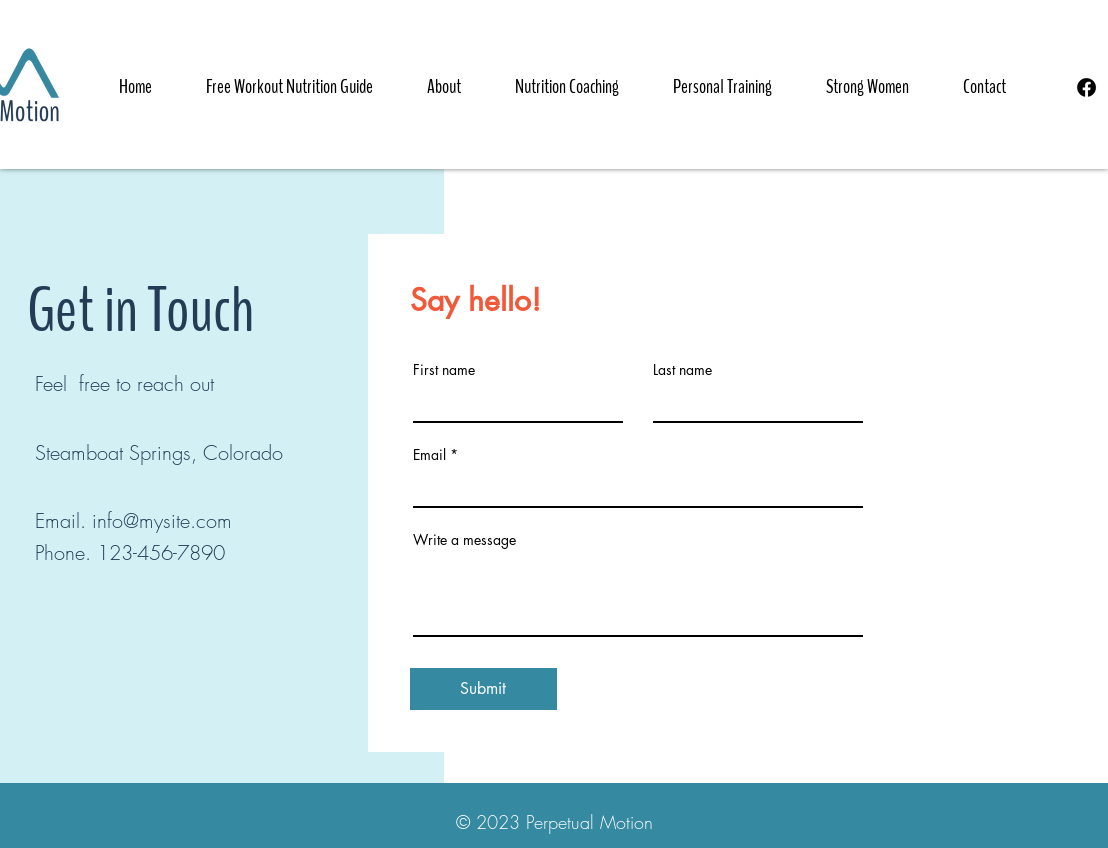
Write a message (464, 540)
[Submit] (483, 689)
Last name (682, 370)
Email (429, 455)
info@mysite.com (162, 520)
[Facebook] (1086, 87)
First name (444, 370)
